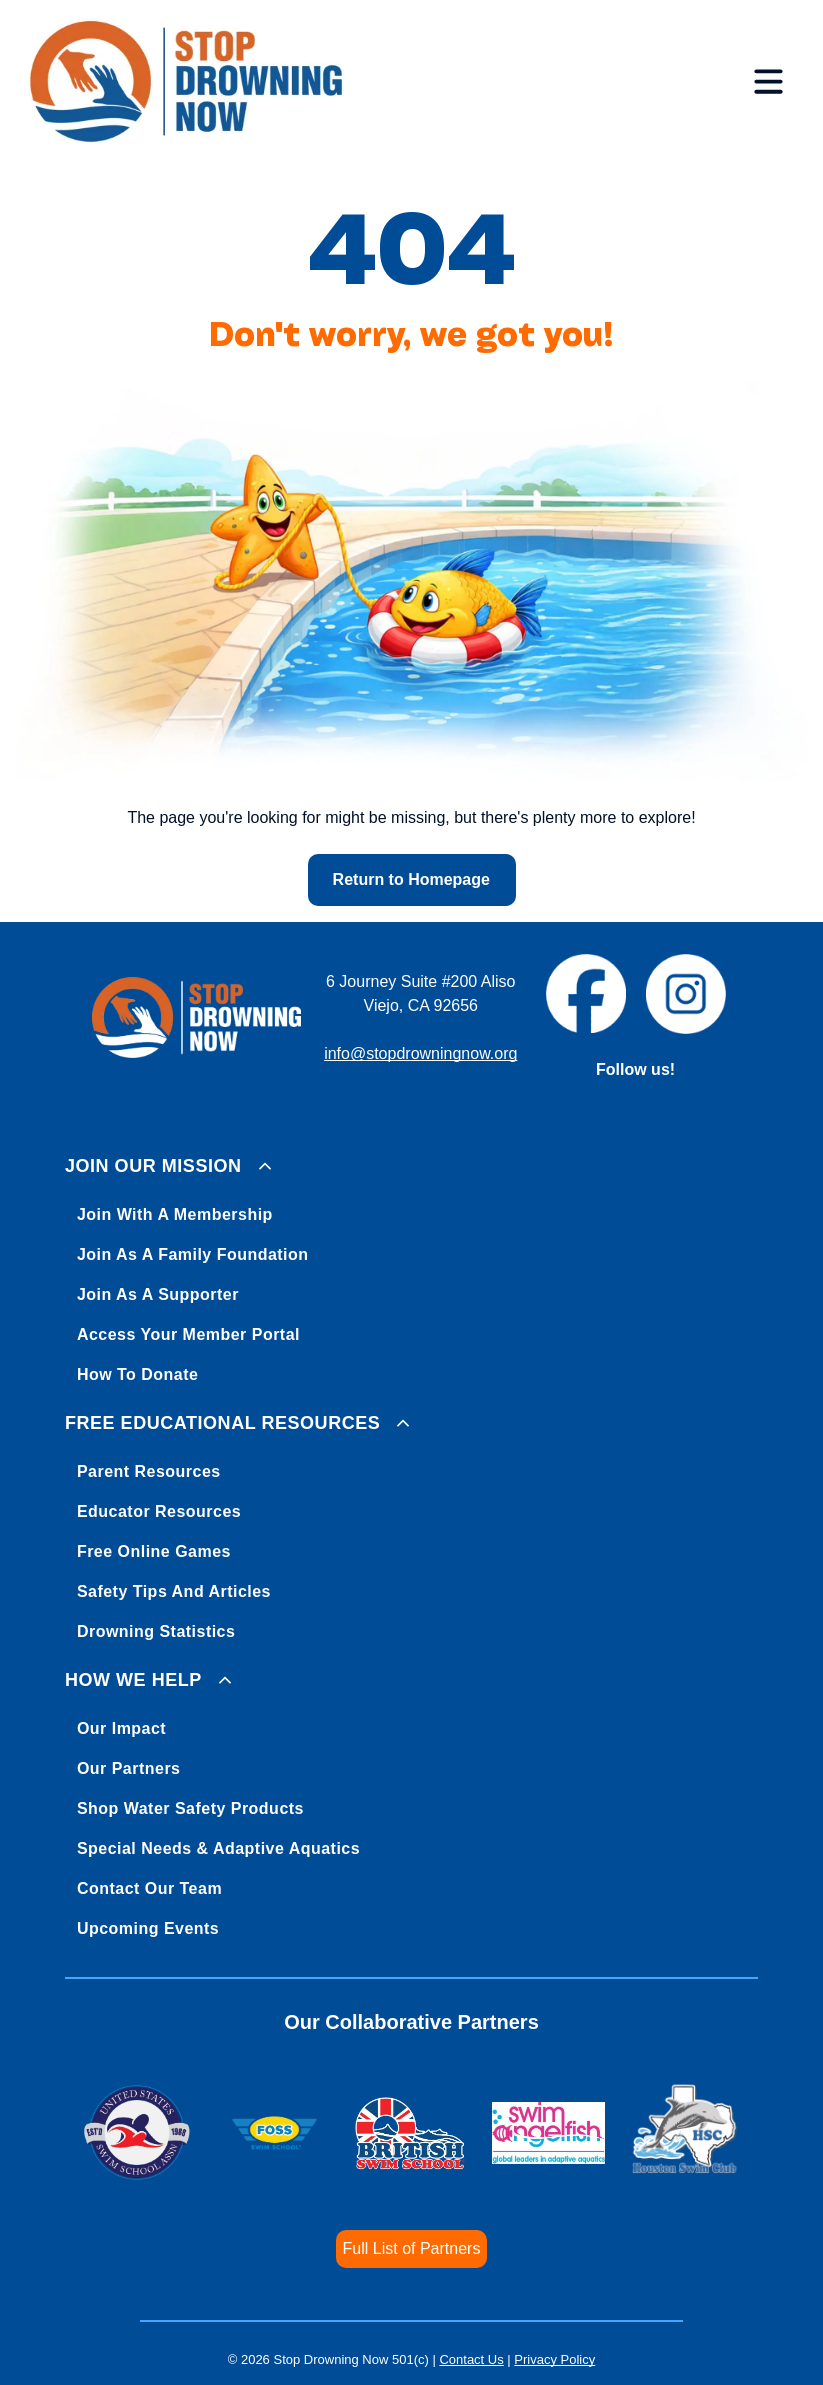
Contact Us (471, 2359)
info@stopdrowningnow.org (420, 1053)
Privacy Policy (554, 2359)
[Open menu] (768, 81)
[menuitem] (411, 1266)
